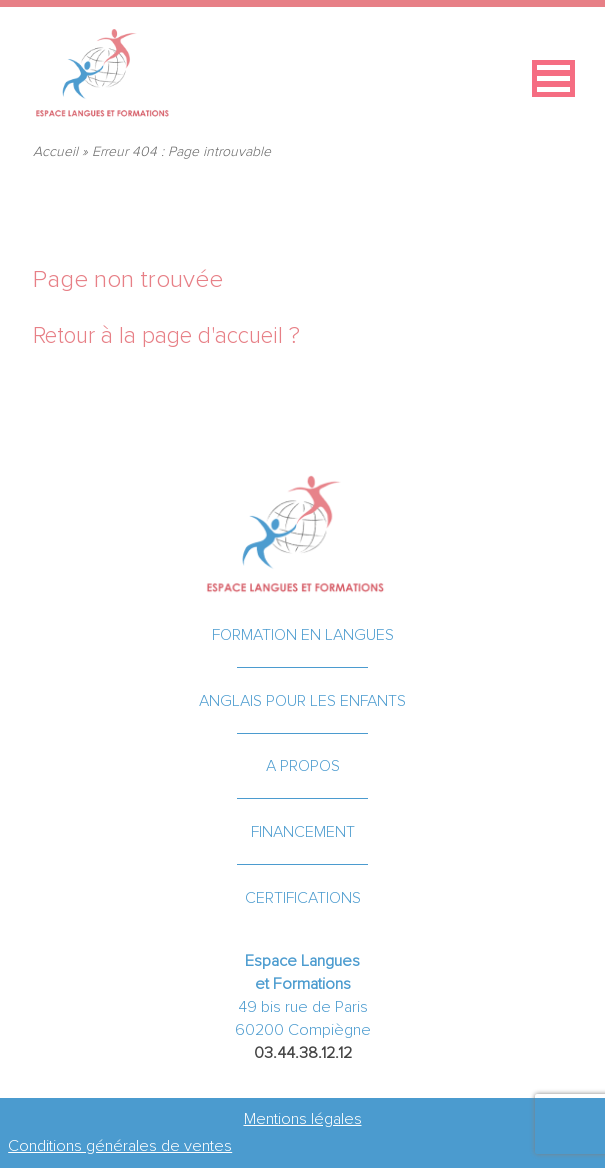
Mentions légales (303, 1119)
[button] (553, 78)
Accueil (55, 152)
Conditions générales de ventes (120, 1146)
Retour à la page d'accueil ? (166, 336)
